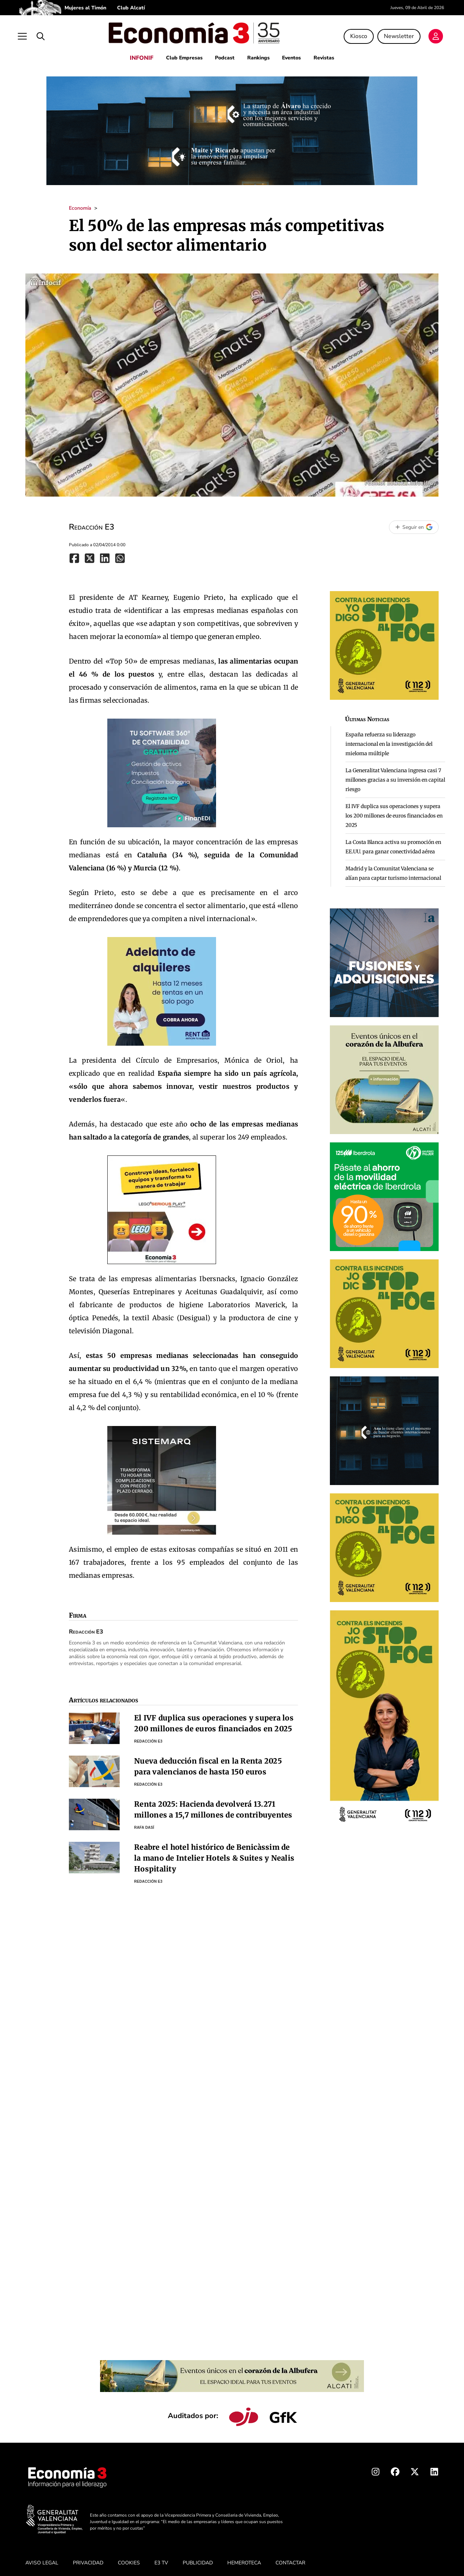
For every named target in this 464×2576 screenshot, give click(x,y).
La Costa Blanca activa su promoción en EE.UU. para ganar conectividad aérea (393, 842)
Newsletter (394, 34)
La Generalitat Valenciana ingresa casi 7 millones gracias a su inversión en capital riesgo (395, 775)
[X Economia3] (414, 2469)
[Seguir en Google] (414, 523)
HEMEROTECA (244, 2558)
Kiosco (353, 34)
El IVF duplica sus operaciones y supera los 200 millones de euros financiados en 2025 (394, 811)
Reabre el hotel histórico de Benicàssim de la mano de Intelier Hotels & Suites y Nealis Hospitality (214, 1853)
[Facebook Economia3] (395, 2469)
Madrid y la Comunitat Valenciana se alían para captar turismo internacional (393, 869)
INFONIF (137, 54)
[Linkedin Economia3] (434, 2469)
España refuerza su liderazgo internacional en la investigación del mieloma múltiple (388, 739)
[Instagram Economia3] (375, 2469)
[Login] (431, 35)
